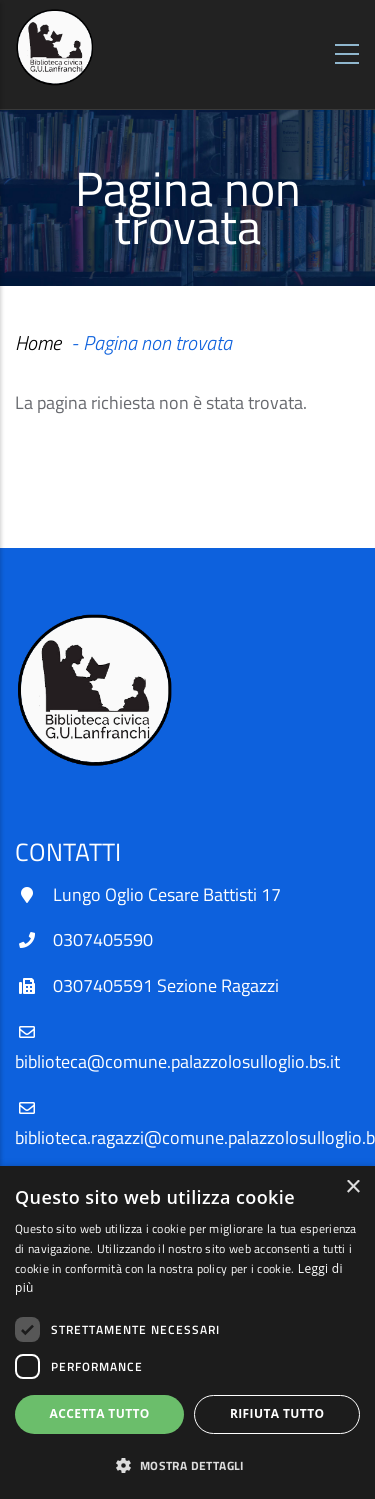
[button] (187, 1465)
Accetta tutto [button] (100, 1413)
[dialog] (187, 1332)
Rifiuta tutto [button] (277, 1413)
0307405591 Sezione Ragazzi (166, 985)
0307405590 (103, 939)
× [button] (352, 1187)
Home (38, 342)
